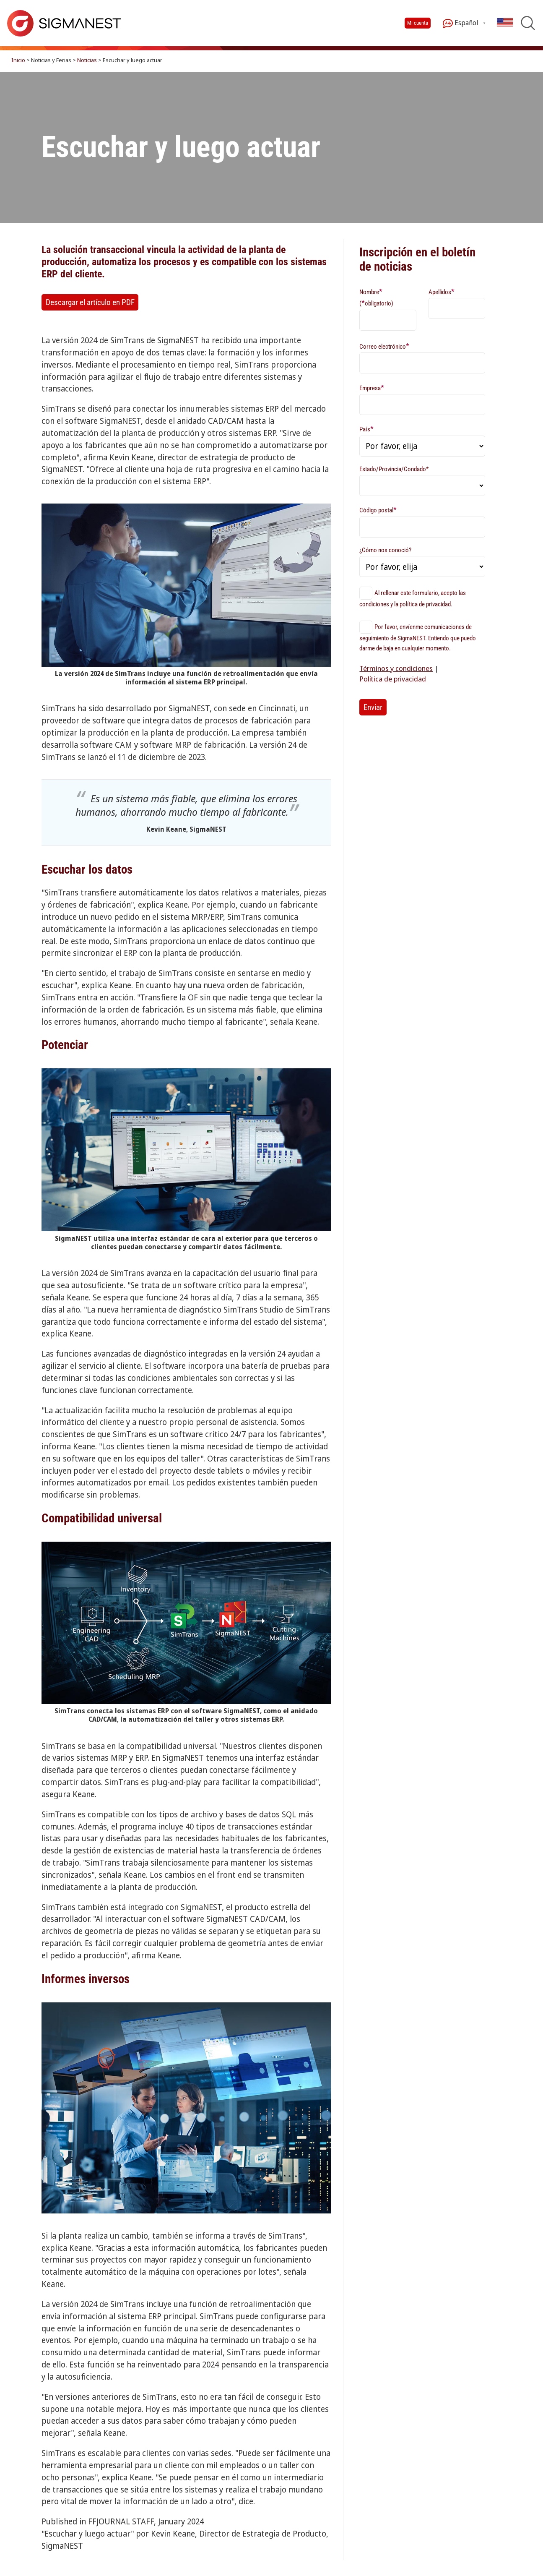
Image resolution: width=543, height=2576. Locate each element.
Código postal (378, 509)
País (366, 428)
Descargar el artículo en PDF (90, 302)
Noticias (87, 60)
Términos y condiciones (396, 668)
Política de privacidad (392, 679)
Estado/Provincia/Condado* (394, 469)
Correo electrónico (384, 346)
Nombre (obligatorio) (376, 297)
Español (460, 23)
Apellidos (442, 291)
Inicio (18, 60)
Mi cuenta (417, 23)
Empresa (371, 387)
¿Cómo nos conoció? (385, 550)
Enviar (373, 707)
